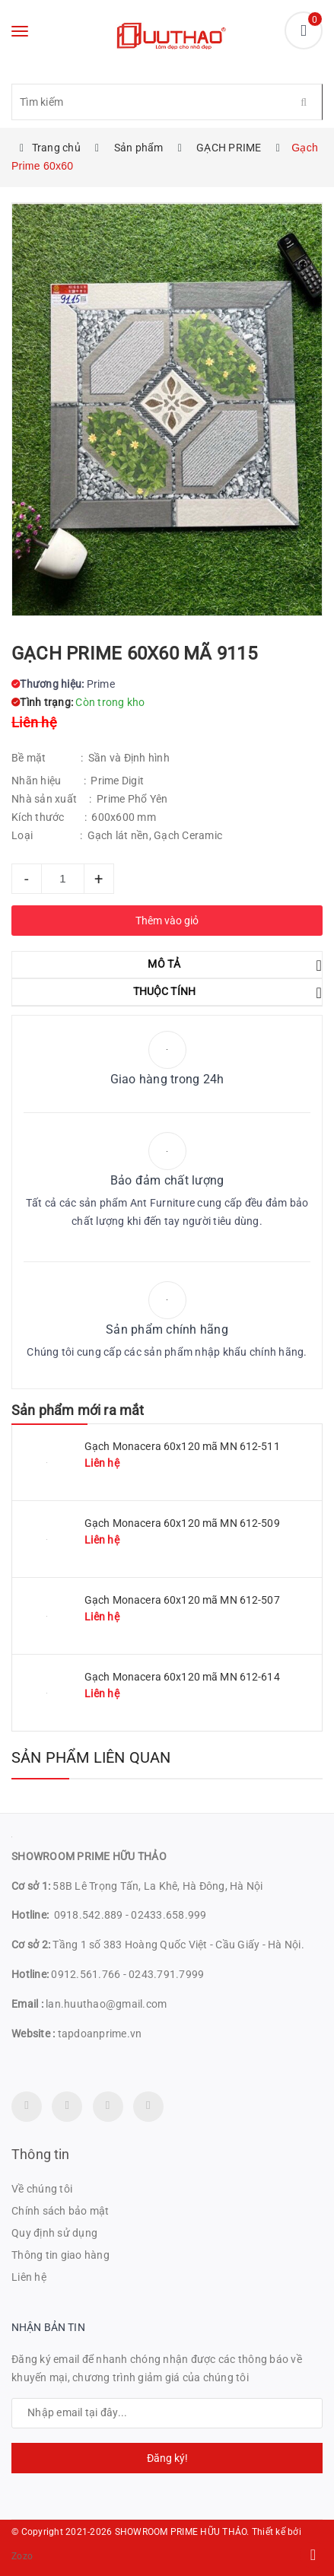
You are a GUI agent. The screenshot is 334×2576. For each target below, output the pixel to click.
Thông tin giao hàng (60, 2255)
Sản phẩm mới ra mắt (77, 1410)
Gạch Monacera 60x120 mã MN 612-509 (182, 1523)
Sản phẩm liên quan (91, 1757)
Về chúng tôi (41, 2189)
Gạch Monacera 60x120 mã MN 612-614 (182, 1677)
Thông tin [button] (40, 2154)
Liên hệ (28, 2277)
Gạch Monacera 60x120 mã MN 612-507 (182, 1600)
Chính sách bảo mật (60, 2211)
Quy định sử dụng (54, 2233)
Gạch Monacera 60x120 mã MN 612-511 (182, 1446)
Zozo (22, 2556)
